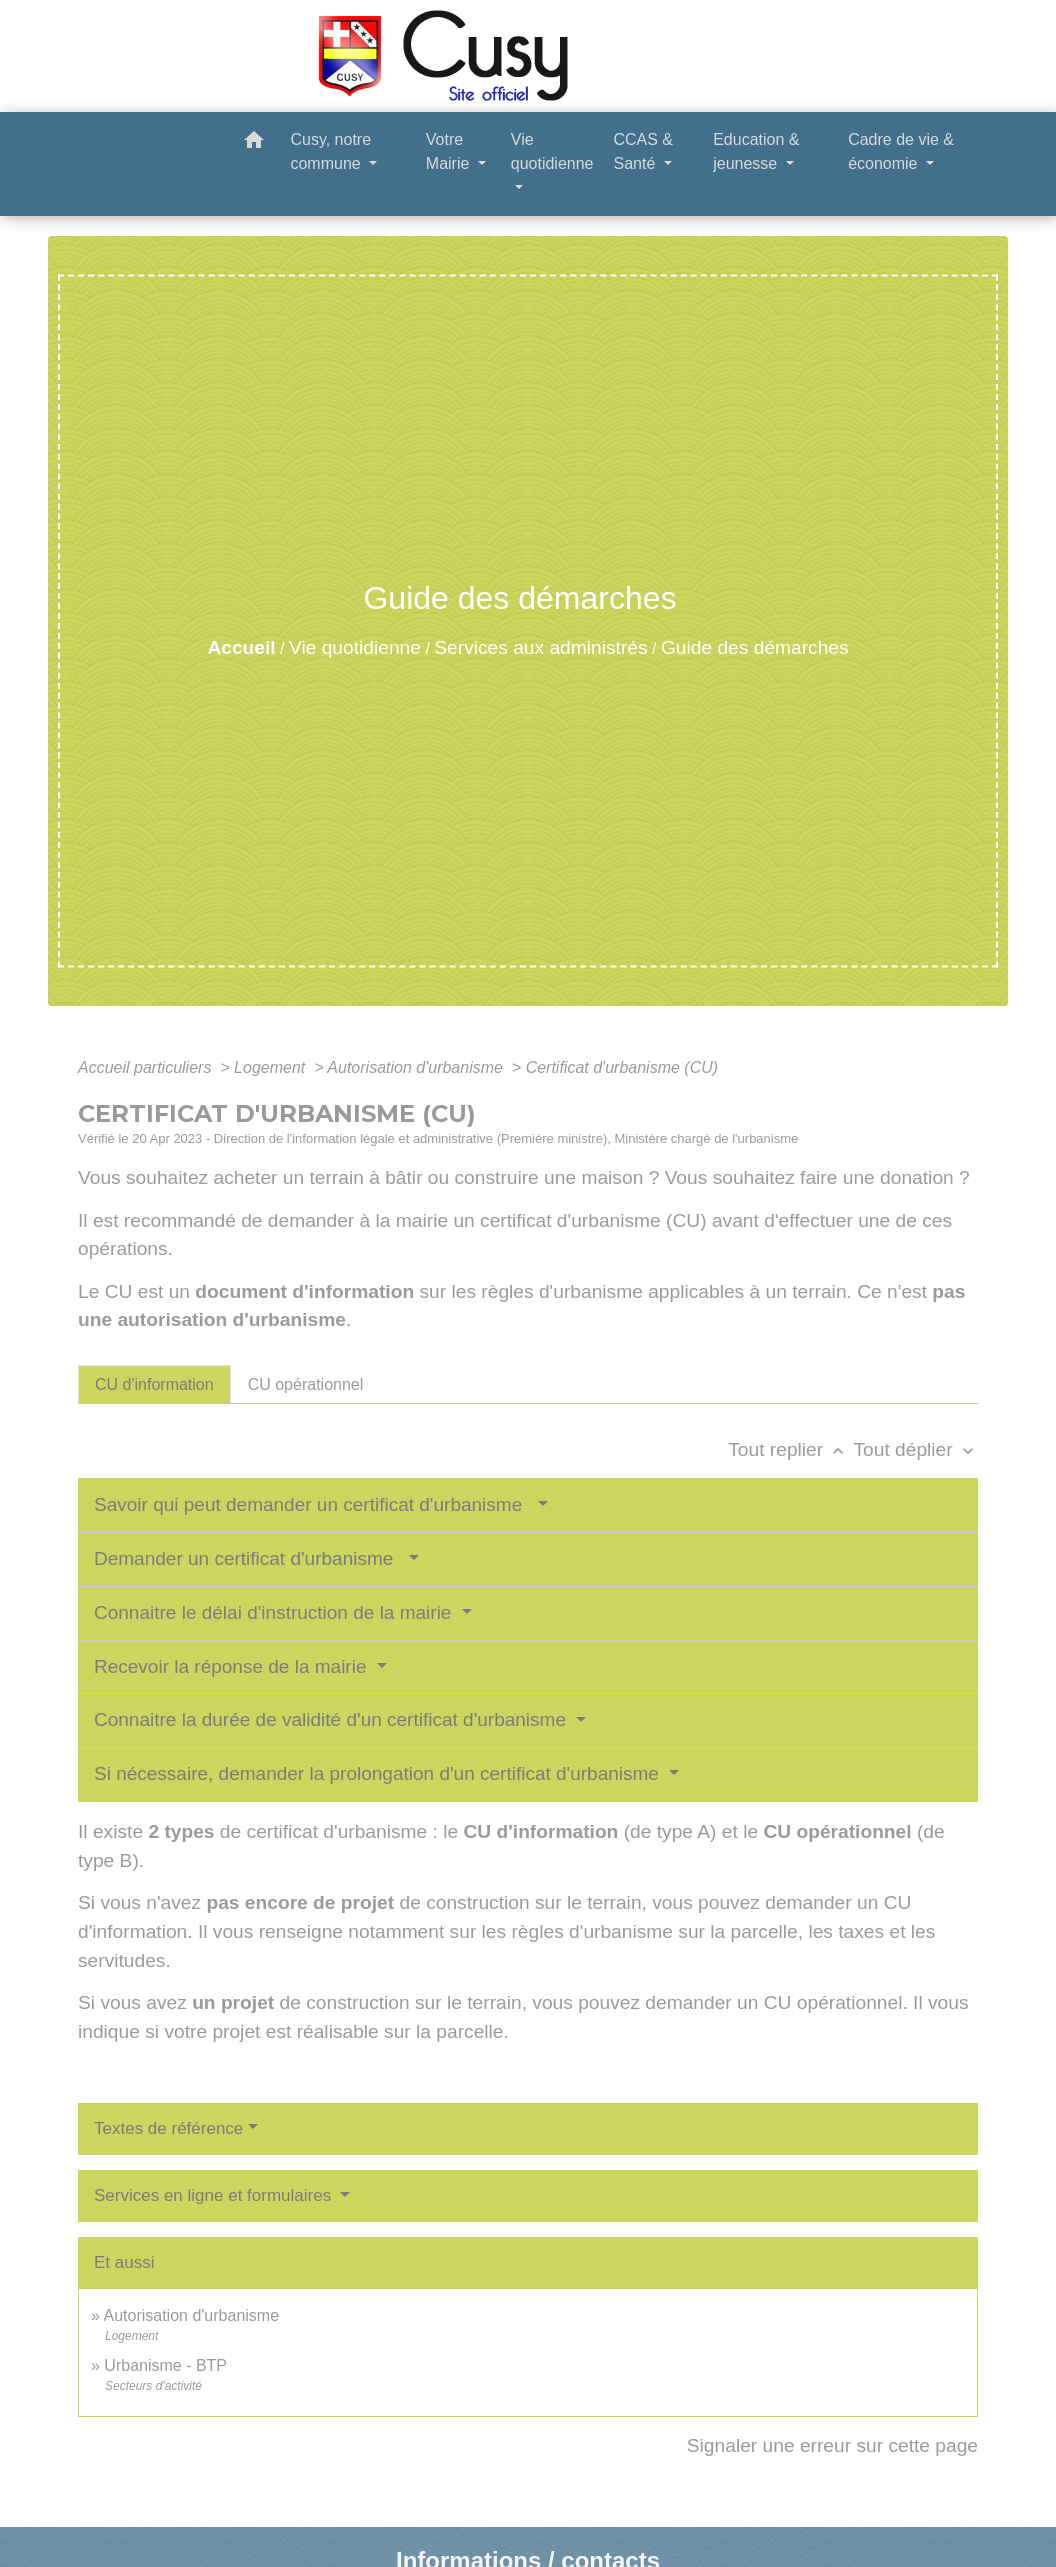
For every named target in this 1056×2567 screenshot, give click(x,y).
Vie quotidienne (355, 647)
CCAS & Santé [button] (643, 151)
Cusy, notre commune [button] (330, 151)
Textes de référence (168, 2128)
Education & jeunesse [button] (756, 151)
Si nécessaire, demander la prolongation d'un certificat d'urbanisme (379, 1773)
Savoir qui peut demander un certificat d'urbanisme (313, 1504)
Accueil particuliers (147, 1067)
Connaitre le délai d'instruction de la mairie (275, 1612)
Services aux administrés (540, 647)
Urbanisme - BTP (165, 2365)
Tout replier (790, 1449)
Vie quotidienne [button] (552, 151)
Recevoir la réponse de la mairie (233, 1666)
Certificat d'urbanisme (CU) (622, 1067)
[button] (254, 143)
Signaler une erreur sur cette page (832, 2445)
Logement (272, 1067)
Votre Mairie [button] (450, 151)
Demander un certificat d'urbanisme (249, 1558)
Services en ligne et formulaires (215, 2195)
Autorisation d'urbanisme (417, 1067)
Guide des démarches (755, 647)
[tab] (154, 1384)
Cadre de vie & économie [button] (901, 151)
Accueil (241, 647)
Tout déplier (915, 1449)
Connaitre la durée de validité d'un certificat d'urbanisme (332, 1719)
